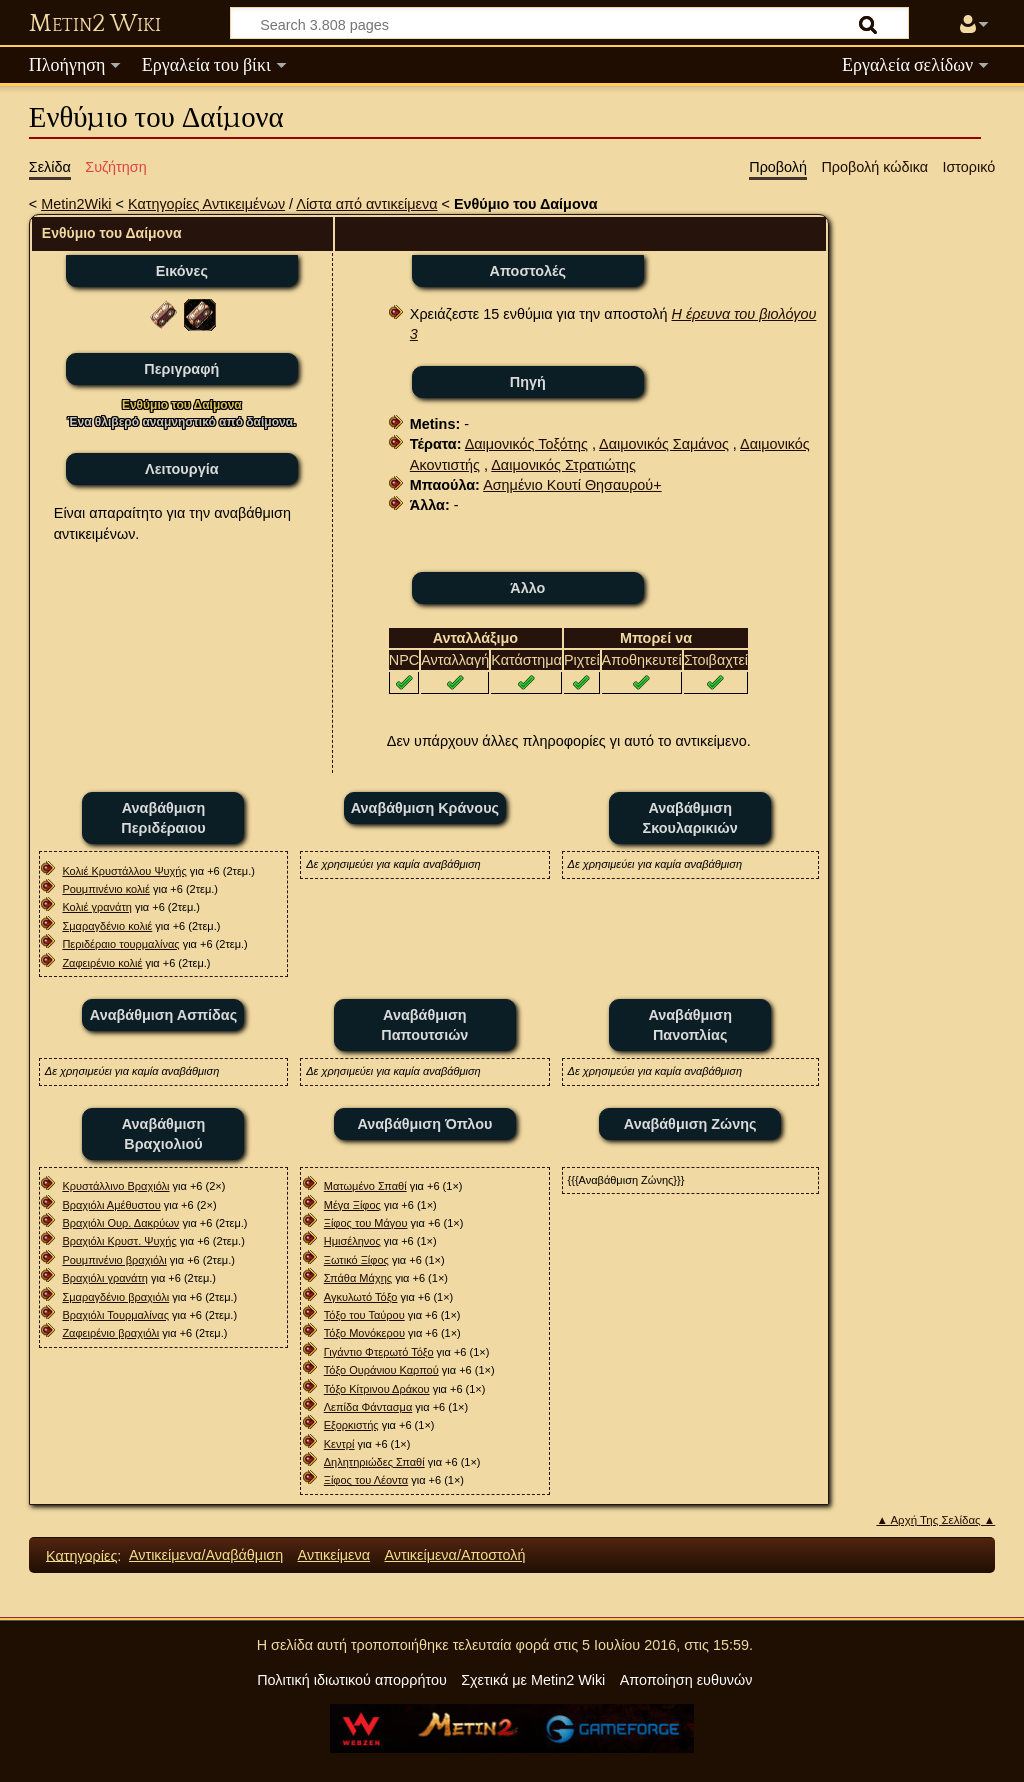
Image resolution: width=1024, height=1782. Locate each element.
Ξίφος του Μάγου (366, 1223)
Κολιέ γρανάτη (96, 907)
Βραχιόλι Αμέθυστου (111, 1205)
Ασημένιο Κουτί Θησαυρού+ (572, 485)
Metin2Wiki (76, 204)
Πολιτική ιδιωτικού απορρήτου (352, 1680)
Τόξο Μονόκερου (364, 1333)
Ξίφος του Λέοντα (366, 1480)
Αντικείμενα (334, 1555)
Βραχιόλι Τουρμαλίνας (115, 1315)
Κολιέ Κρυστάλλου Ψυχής (124, 871)
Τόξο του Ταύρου (364, 1315)
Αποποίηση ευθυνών (686, 1680)
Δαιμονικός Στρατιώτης (563, 465)
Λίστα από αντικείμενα (366, 204)
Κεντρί (339, 1444)
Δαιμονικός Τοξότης (526, 444)
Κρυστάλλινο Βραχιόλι (115, 1186)
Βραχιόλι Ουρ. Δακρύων (120, 1223)
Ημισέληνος (352, 1241)
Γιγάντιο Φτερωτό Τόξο (379, 1352)
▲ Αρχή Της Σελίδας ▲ (935, 1520)
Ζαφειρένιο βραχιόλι (110, 1333)
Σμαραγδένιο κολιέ (107, 926)
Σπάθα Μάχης (358, 1278)
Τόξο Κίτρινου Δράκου (377, 1389)
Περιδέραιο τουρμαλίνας (120, 944)
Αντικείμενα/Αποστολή (454, 1555)
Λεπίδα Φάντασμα (368, 1407)
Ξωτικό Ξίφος (356, 1260)
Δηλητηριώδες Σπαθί (374, 1462)
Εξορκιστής (351, 1425)
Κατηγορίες (81, 1555)
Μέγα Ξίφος (352, 1205)
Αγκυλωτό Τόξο (361, 1297)
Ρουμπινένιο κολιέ (105, 889)
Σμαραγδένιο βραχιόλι (115, 1297)
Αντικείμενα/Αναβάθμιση (206, 1555)
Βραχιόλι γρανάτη (105, 1278)
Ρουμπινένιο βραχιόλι (114, 1260)
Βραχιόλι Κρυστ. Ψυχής (119, 1241)
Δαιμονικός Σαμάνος (664, 444)
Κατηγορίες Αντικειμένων (206, 204)
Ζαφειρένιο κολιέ (102, 963)
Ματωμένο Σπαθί (365, 1186)
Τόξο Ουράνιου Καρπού (381, 1370)
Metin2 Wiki (95, 24)
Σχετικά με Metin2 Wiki (533, 1680)
